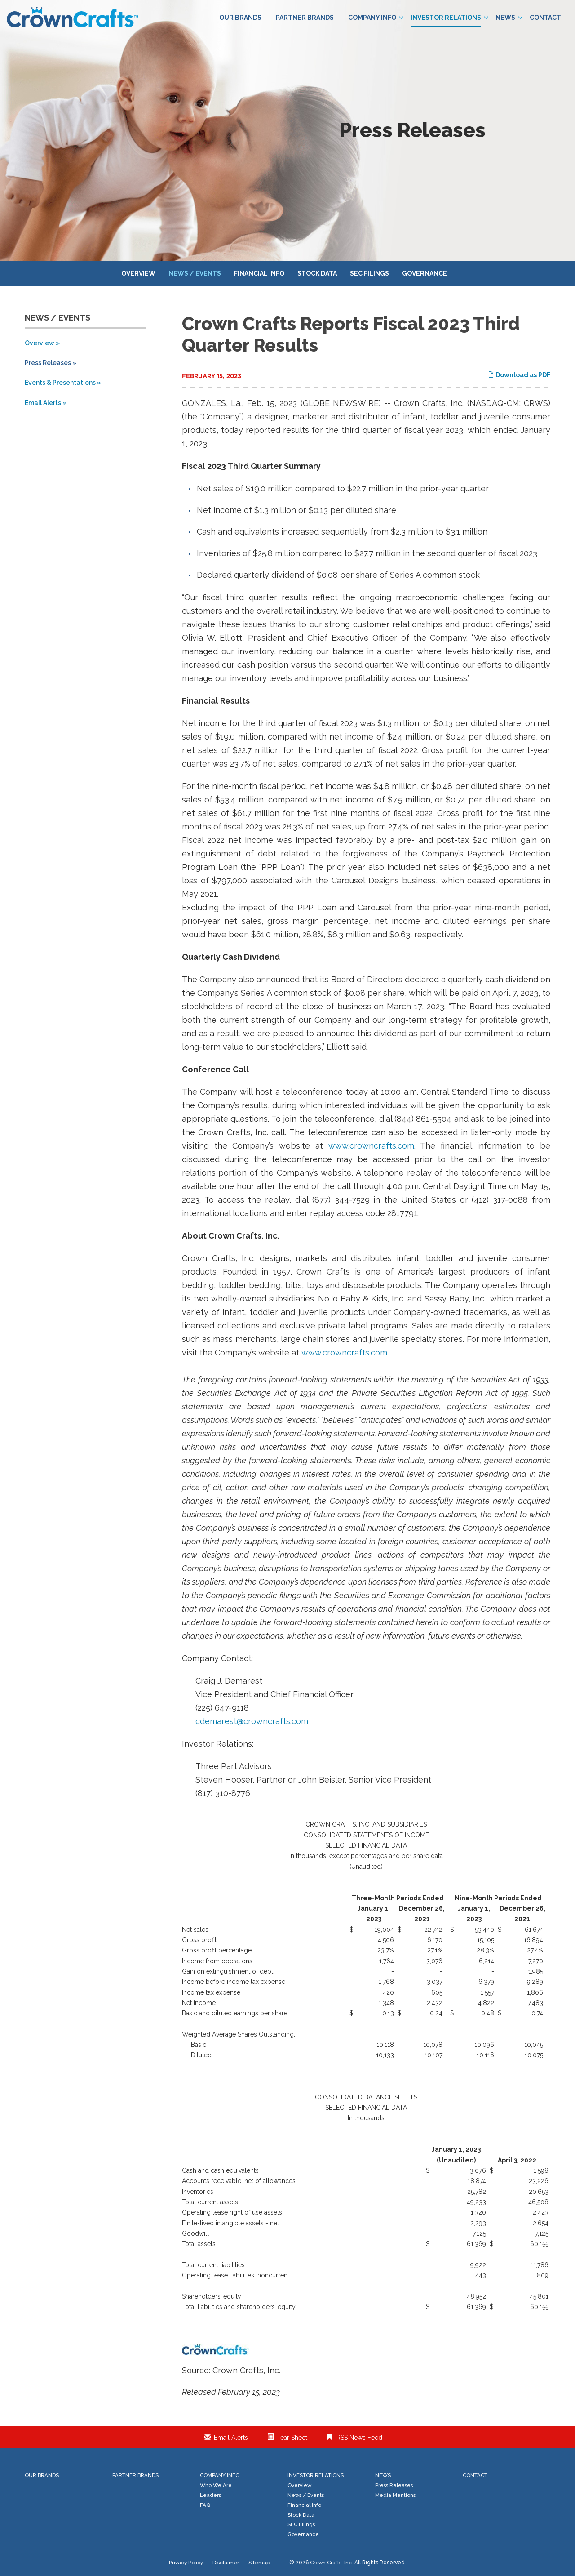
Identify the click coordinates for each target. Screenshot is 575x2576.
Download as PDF (519, 375)
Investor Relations (449, 17)
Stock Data (317, 273)
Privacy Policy (186, 2562)
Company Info (375, 17)
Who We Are (216, 2485)
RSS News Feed (359, 2437)
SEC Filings (369, 273)
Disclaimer (225, 2562)
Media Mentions (395, 2495)
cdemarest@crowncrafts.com (251, 1721)
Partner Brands (305, 17)
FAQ (205, 2505)
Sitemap (259, 2562)
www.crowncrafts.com (371, 1145)
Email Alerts (43, 402)
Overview (138, 273)
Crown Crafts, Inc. (331, 2562)
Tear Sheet (292, 2437)
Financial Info (259, 273)
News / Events (194, 273)
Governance (424, 273)
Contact (545, 17)
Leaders (210, 2495)
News (508, 17)
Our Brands (240, 17)
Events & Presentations (60, 382)
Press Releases (48, 362)
